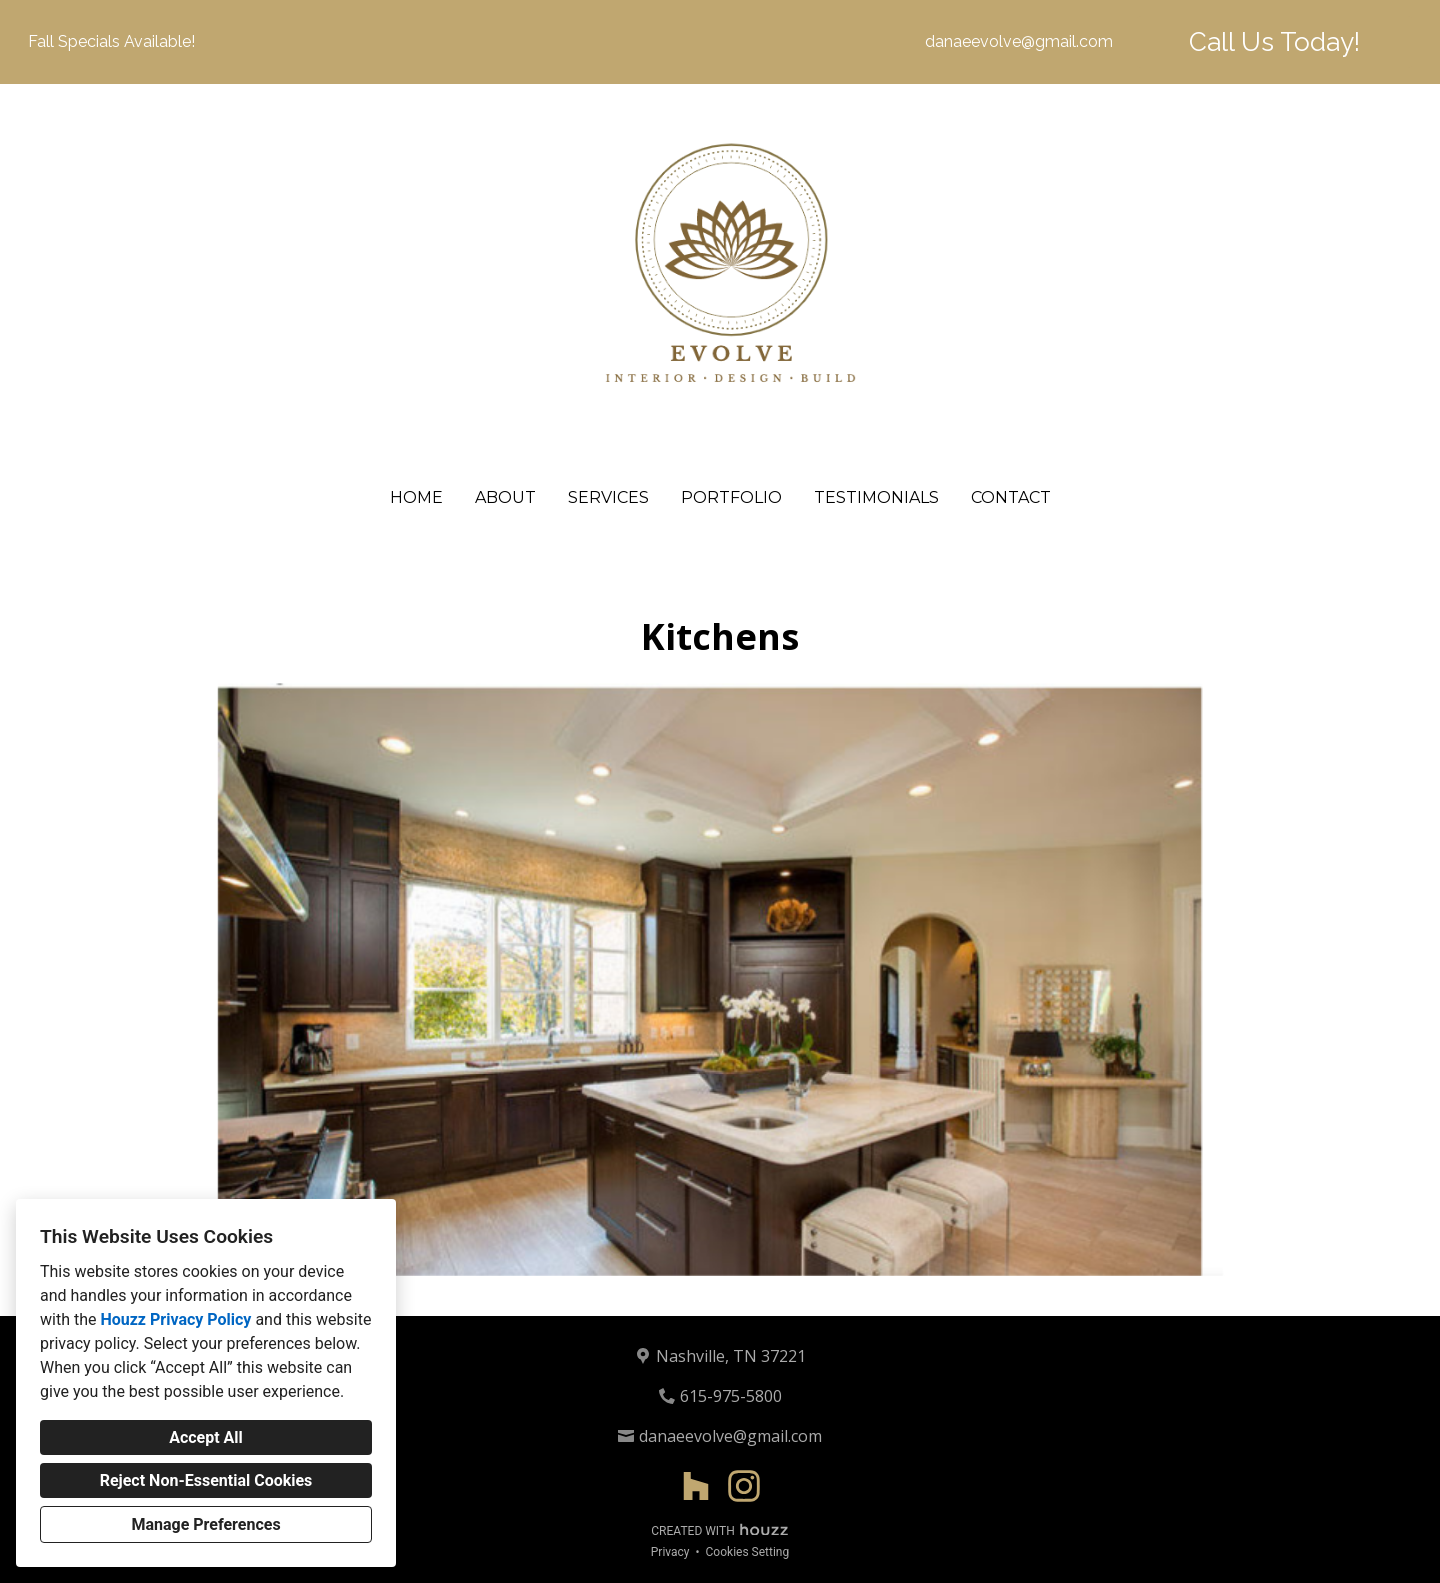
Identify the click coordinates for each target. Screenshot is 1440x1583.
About (505, 497)
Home (416, 497)
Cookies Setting (748, 1552)
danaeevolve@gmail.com (1019, 41)
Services (608, 497)
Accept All (206, 1437)
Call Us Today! (1274, 42)
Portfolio (731, 497)
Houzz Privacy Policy (175, 1319)
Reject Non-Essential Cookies (206, 1480)
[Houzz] (696, 1486)
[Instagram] (744, 1486)
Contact (1011, 497)
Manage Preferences (205, 1524)
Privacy (670, 1552)
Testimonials (876, 497)
